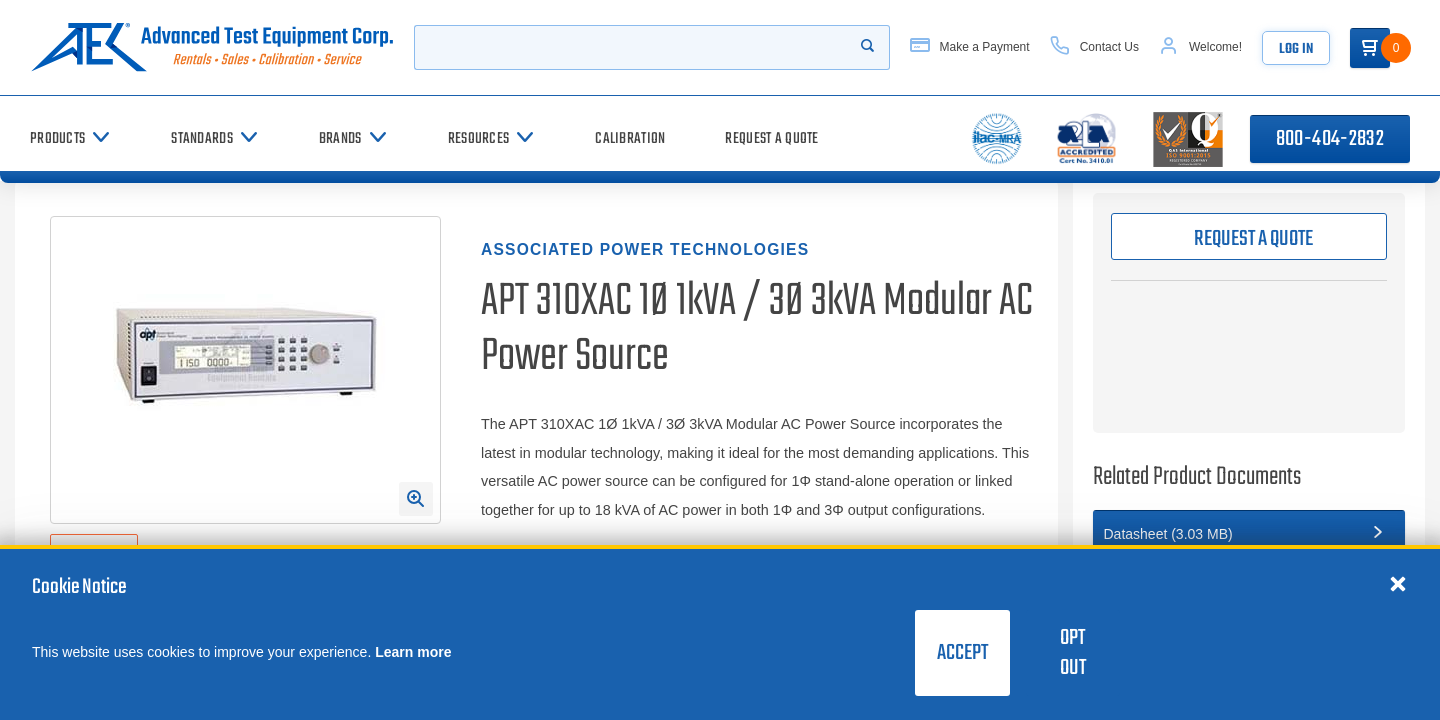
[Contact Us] (1094, 47)
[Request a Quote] (771, 138)
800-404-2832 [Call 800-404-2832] (1330, 139)
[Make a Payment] (970, 47)
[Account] (1200, 47)
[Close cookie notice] (1398, 583)
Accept (962, 653)
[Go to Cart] (1370, 48)
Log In (1296, 49)
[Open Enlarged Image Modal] (416, 499)
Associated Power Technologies (645, 249)
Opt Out (1073, 653)
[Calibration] (630, 138)
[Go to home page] (212, 47)
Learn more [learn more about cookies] (413, 652)
